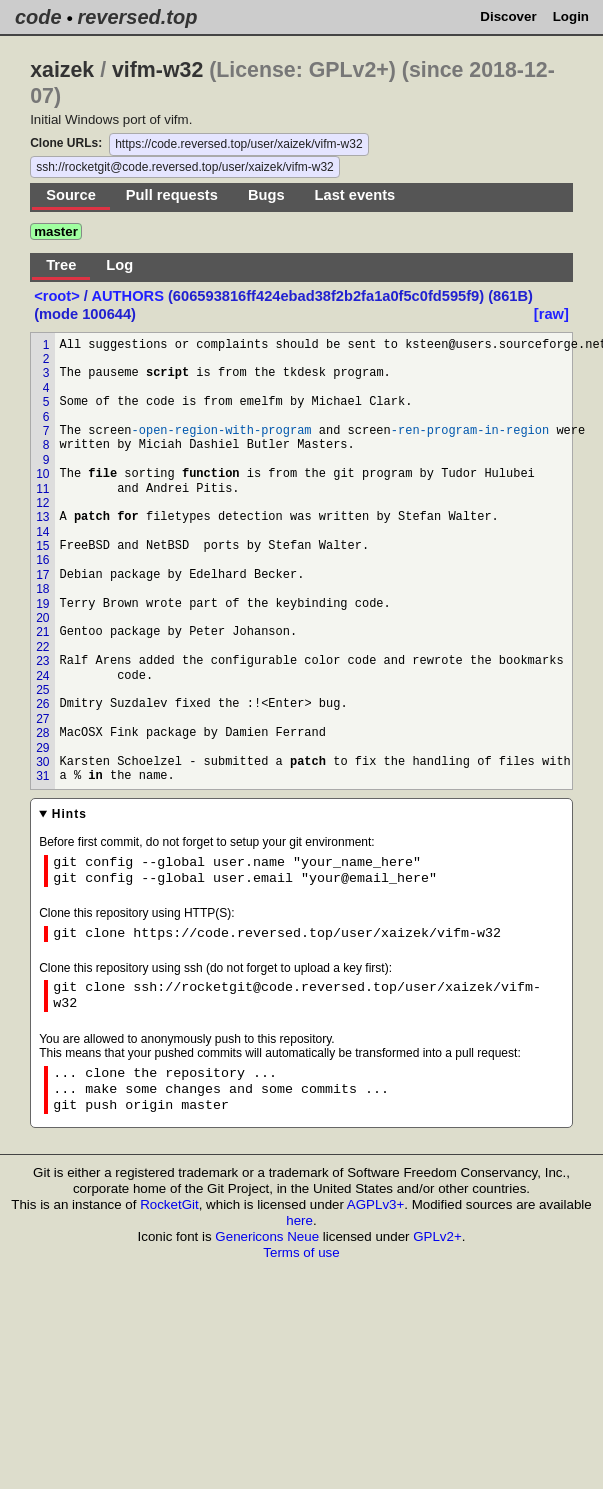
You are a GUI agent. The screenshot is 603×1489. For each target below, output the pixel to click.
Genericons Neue (267, 1236)
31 (42, 776)
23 (42, 661)
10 (42, 474)
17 (42, 575)
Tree (61, 265)
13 (42, 517)
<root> (59, 296)
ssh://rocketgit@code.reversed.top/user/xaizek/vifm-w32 (185, 167)
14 (42, 532)
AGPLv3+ (375, 1204)
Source (71, 195)
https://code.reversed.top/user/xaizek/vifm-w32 (238, 144)
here (299, 1220)
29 (42, 748)
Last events (355, 195)
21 (42, 632)
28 (42, 733)
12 (42, 503)
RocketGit (169, 1204)
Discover (508, 16)
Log (119, 265)
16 (42, 560)
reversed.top (137, 17)
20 (42, 618)
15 (42, 546)
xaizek (62, 70)
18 (42, 589)
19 (42, 604)
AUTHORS (127, 296)
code (38, 17)
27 (42, 719)
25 (42, 690)
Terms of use (301, 1252)
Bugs (266, 195)
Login (571, 16)
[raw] (551, 314)
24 (42, 676)
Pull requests (172, 195)
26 (42, 704)
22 (42, 647)
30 (42, 762)
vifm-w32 (157, 70)
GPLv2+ (437, 1236)
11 (42, 489)
